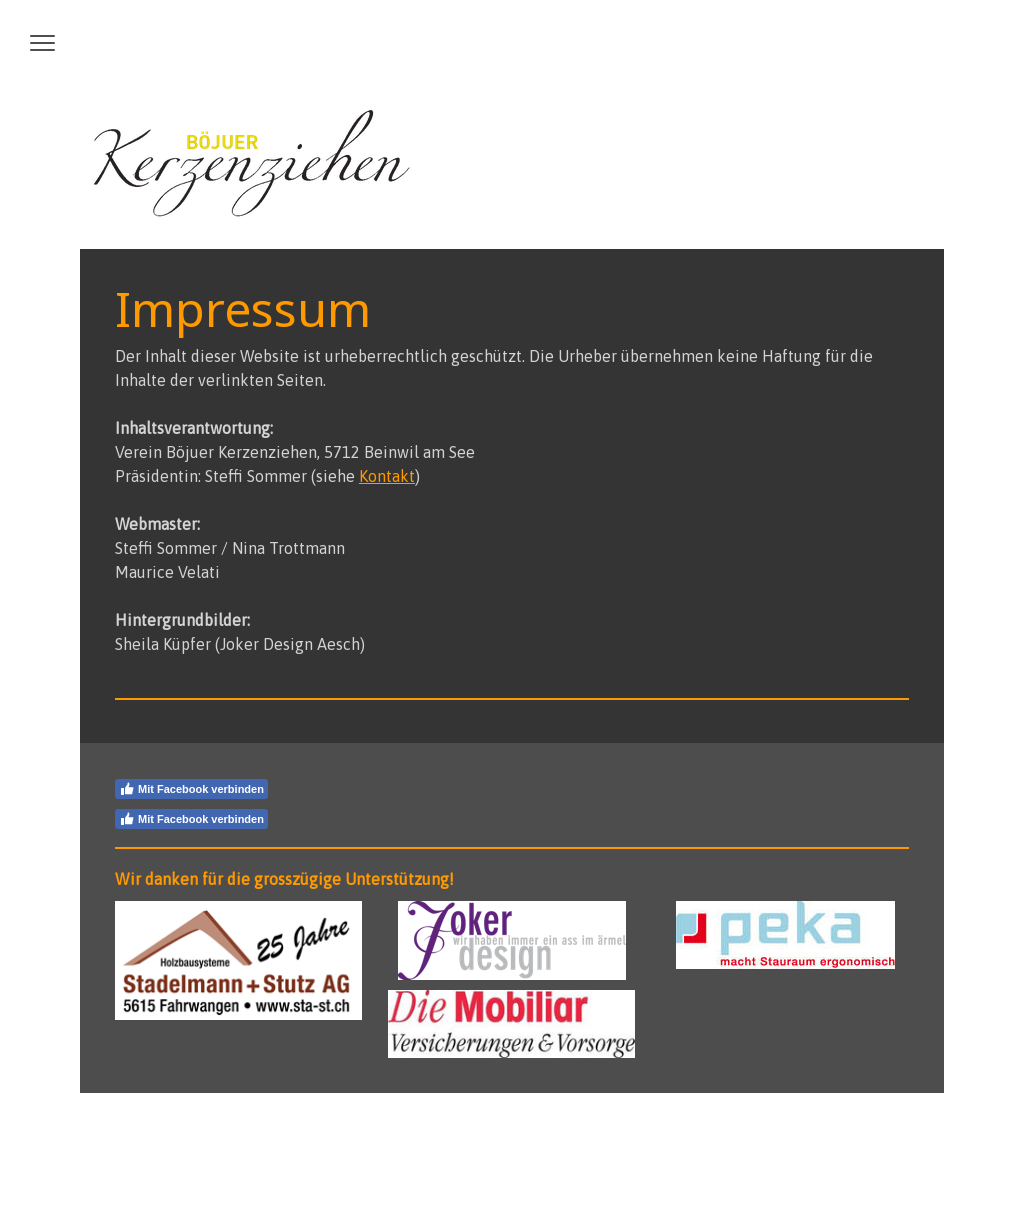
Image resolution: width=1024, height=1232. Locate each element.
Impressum (140, 1133)
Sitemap (282, 1133)
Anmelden (885, 1172)
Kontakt (387, 476)
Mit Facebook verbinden (191, 789)
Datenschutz (214, 1133)
